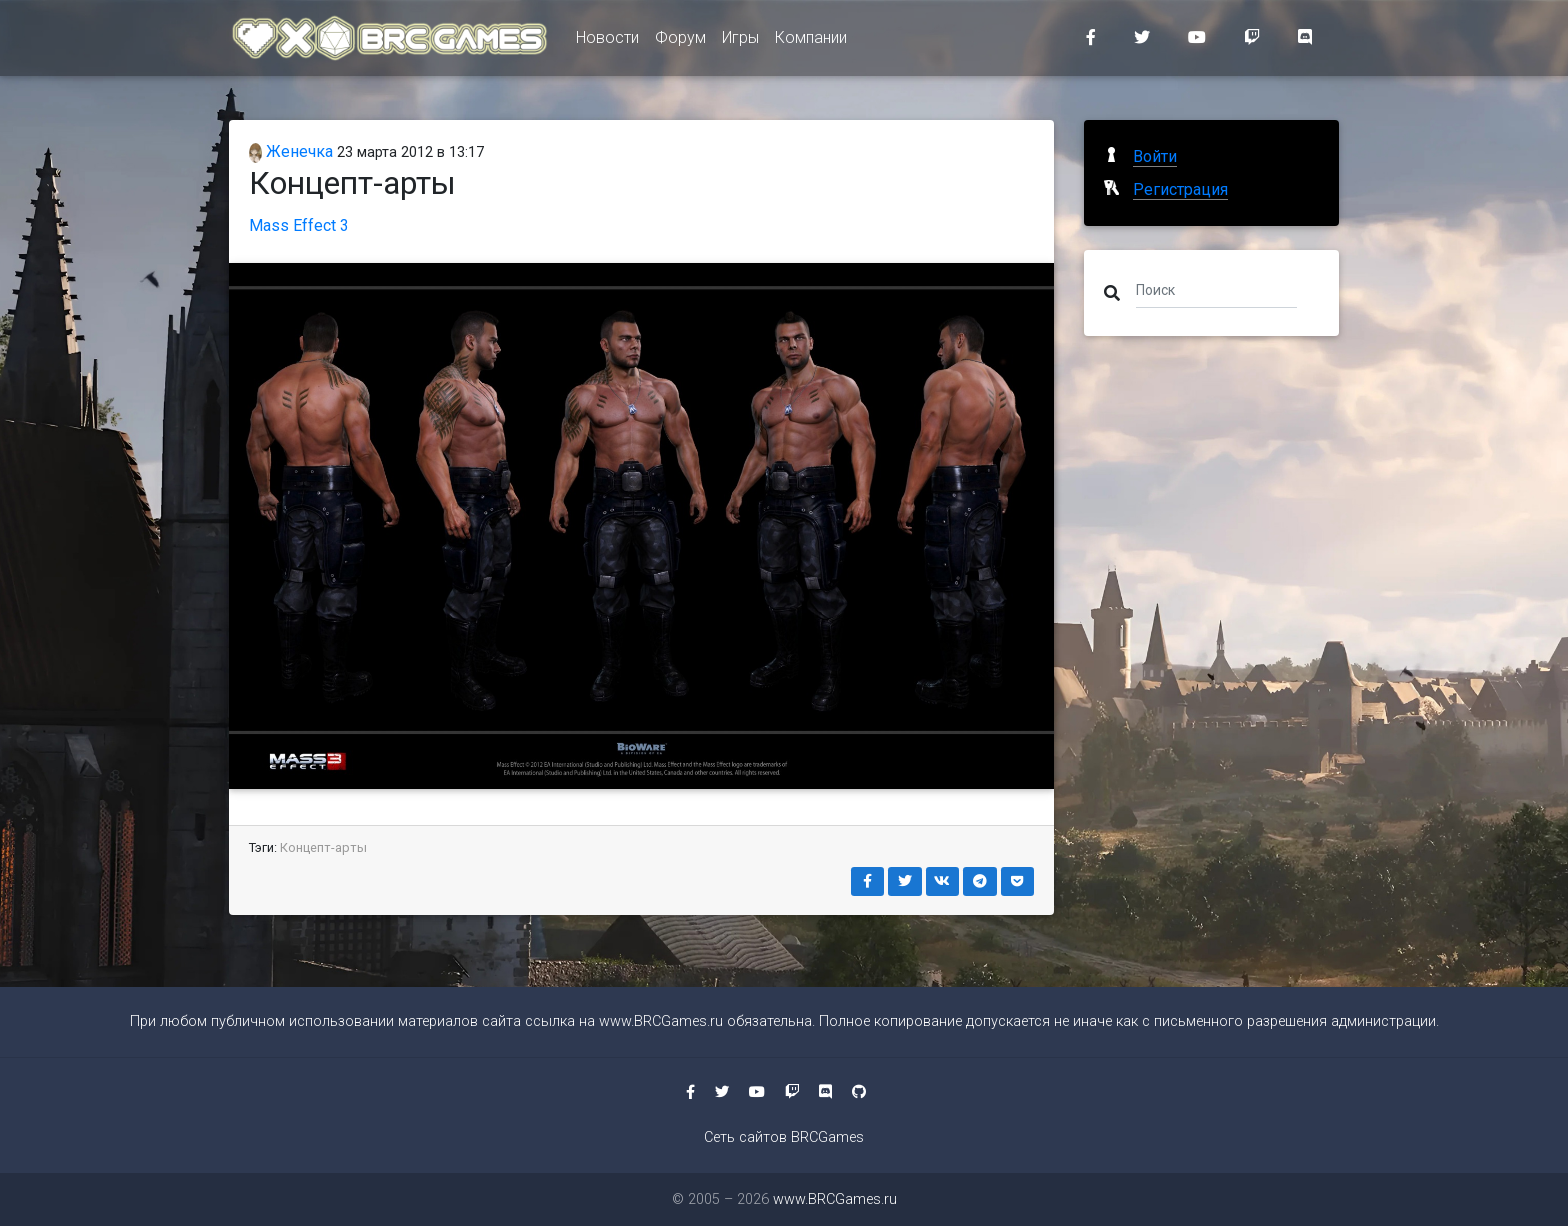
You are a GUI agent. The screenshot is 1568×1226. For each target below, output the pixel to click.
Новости (607, 41)
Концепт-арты (323, 847)
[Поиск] (1216, 289)
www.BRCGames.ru (661, 1021)
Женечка (291, 151)
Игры (740, 41)
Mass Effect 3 (299, 225)
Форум (680, 41)
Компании (811, 41)
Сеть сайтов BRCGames (784, 1137)
